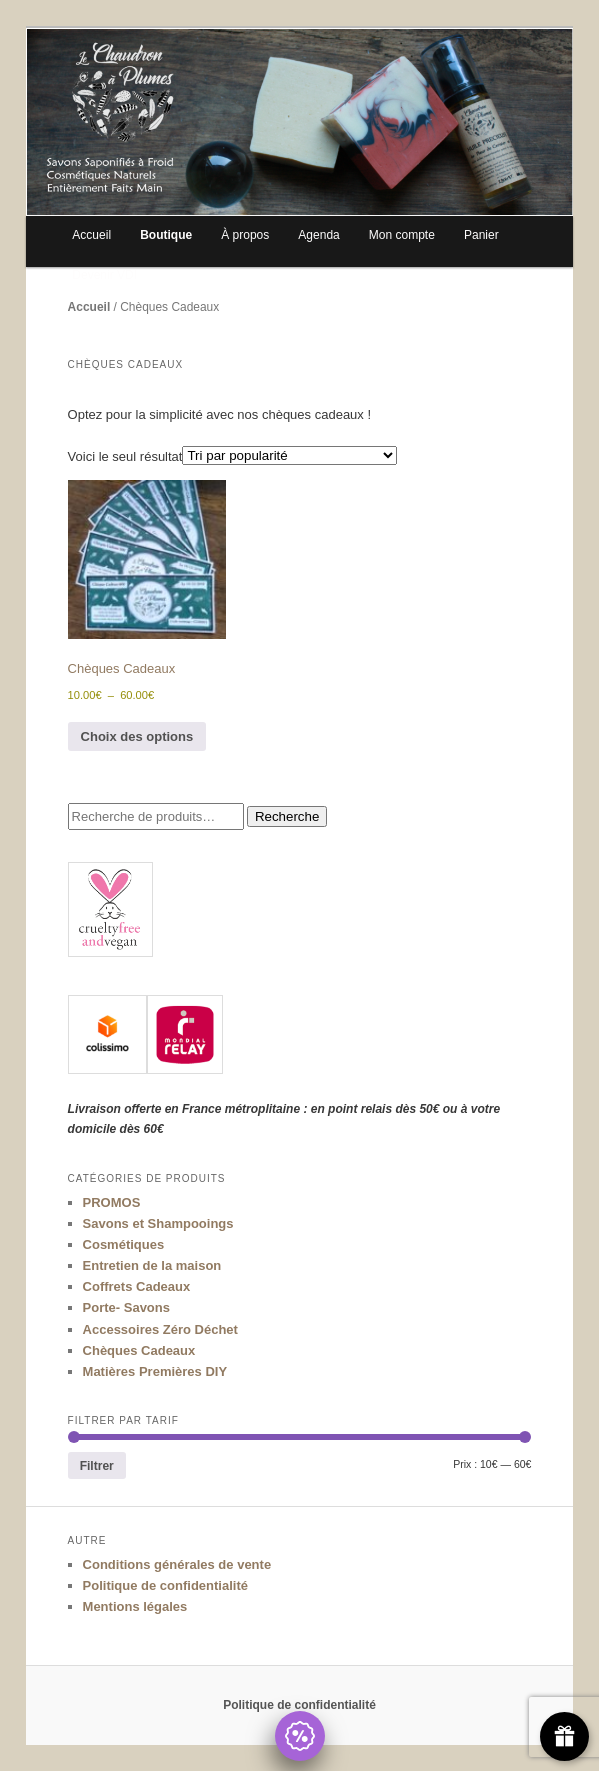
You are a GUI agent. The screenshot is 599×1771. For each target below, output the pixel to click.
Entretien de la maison (152, 1265)
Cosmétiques (124, 1244)
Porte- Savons (126, 1307)
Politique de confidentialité (165, 1585)
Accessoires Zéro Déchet (160, 1329)
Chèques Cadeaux (139, 1350)
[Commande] (289, 455)
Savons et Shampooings (158, 1223)
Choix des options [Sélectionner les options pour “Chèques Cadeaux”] (137, 736)
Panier (481, 235)
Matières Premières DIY (155, 1371)
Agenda (318, 235)
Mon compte (402, 235)
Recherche (287, 816)
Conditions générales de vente (177, 1564)
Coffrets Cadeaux (137, 1286)
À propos (245, 235)
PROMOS (112, 1202)
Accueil (91, 235)
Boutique (166, 235)
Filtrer (97, 1466)
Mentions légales (135, 1606)
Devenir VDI (104, 275)
